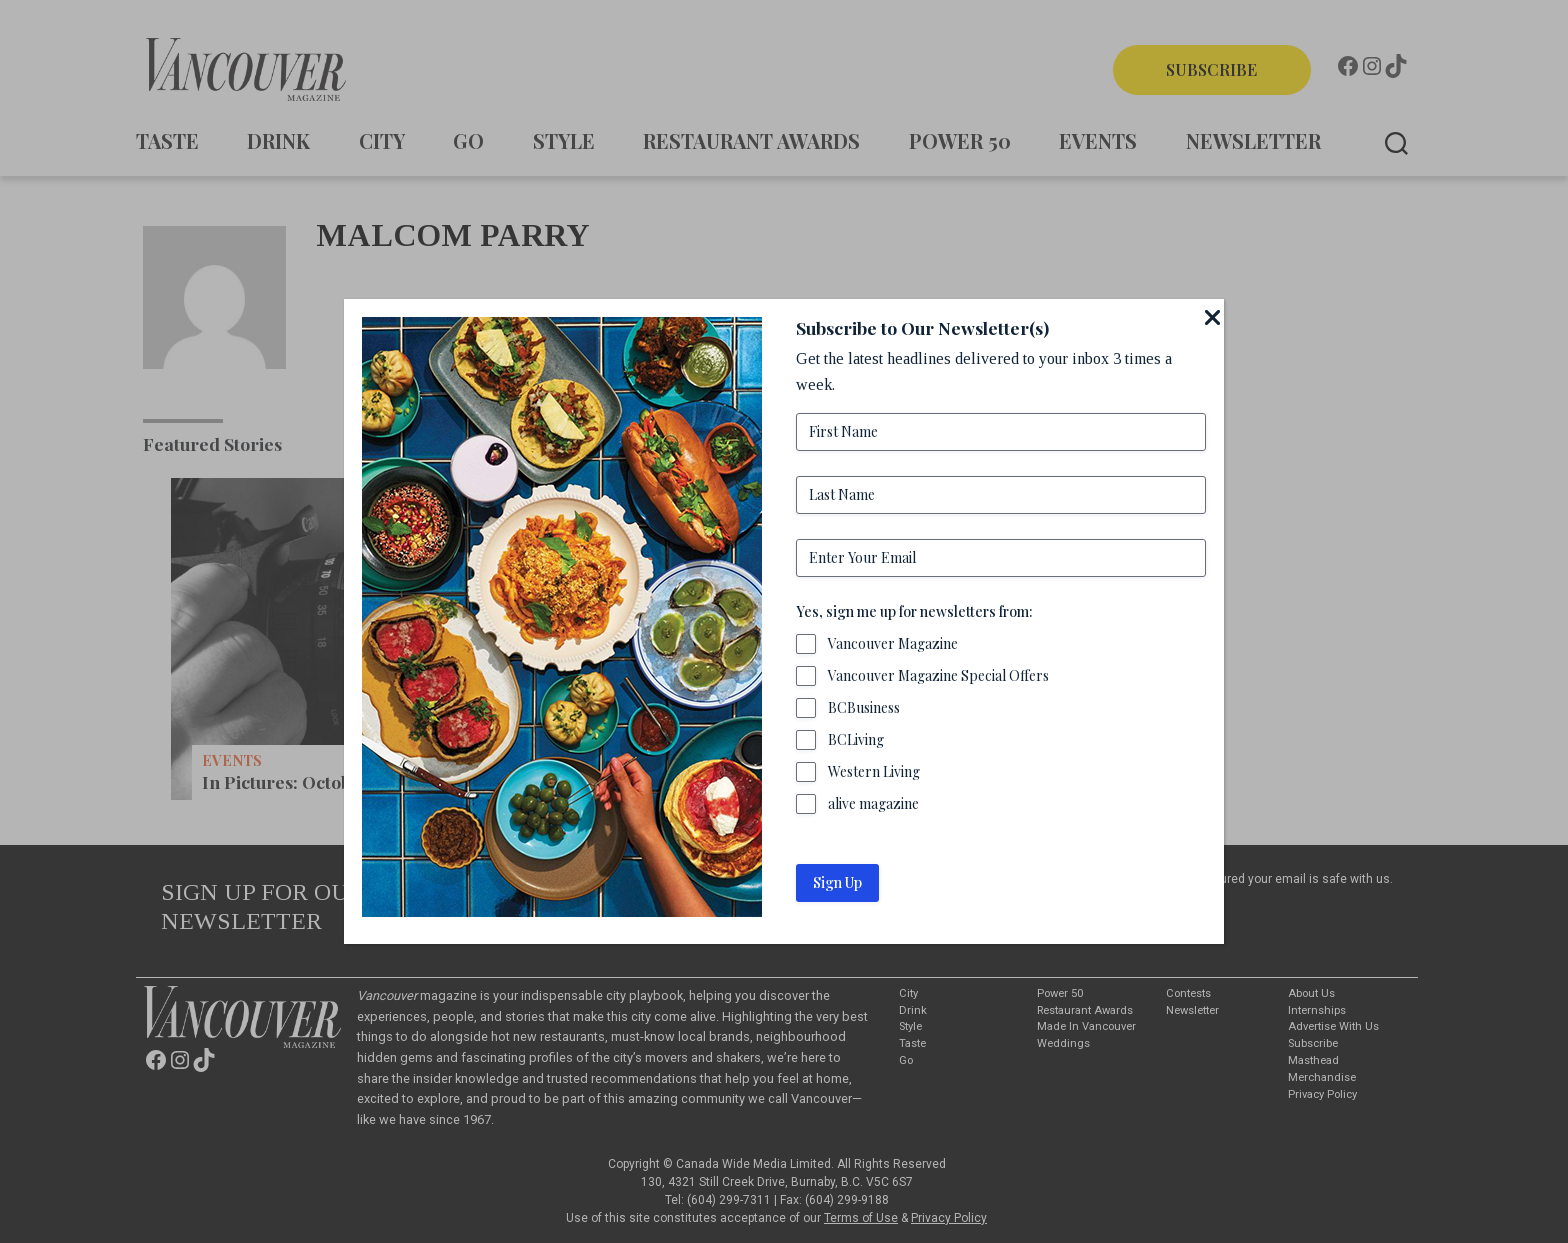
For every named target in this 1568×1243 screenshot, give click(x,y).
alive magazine (873, 803)
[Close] (1212, 317)
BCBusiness (864, 707)
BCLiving (856, 739)
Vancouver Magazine (893, 643)
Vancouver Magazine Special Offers (938, 675)
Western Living (874, 771)
